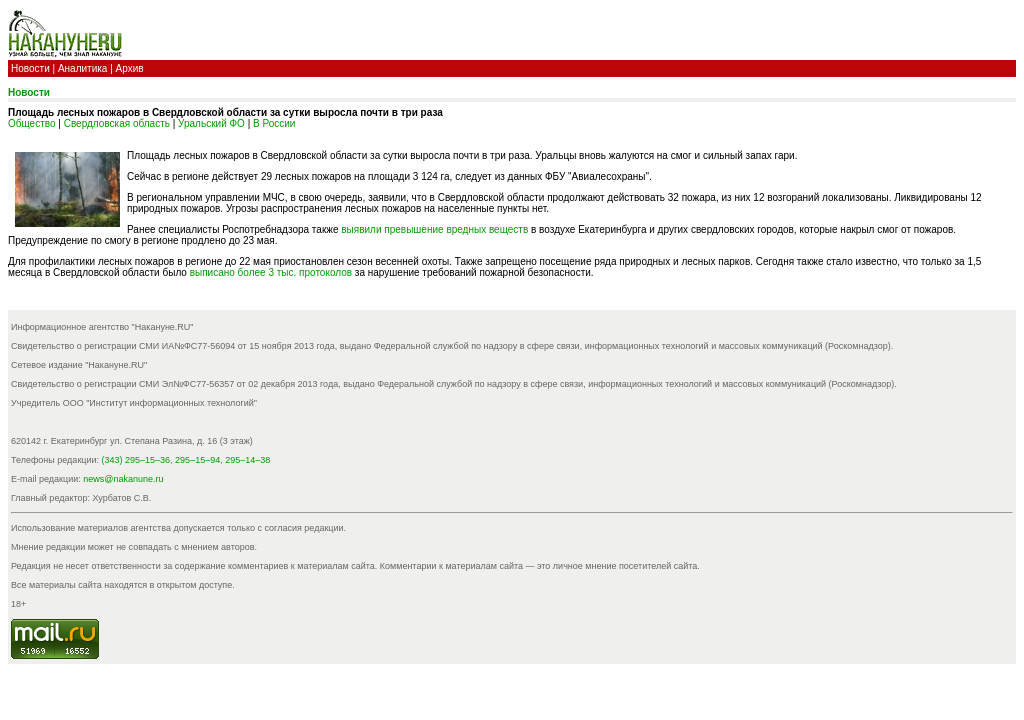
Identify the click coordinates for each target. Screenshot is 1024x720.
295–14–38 (247, 460)
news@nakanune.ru (123, 479)
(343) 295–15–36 (136, 460)
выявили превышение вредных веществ (434, 229)
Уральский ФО (211, 123)
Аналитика (83, 68)
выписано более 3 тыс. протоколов (272, 272)
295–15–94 (197, 460)
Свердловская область (117, 123)
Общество (32, 123)
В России (274, 123)
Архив (130, 68)
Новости (30, 68)
